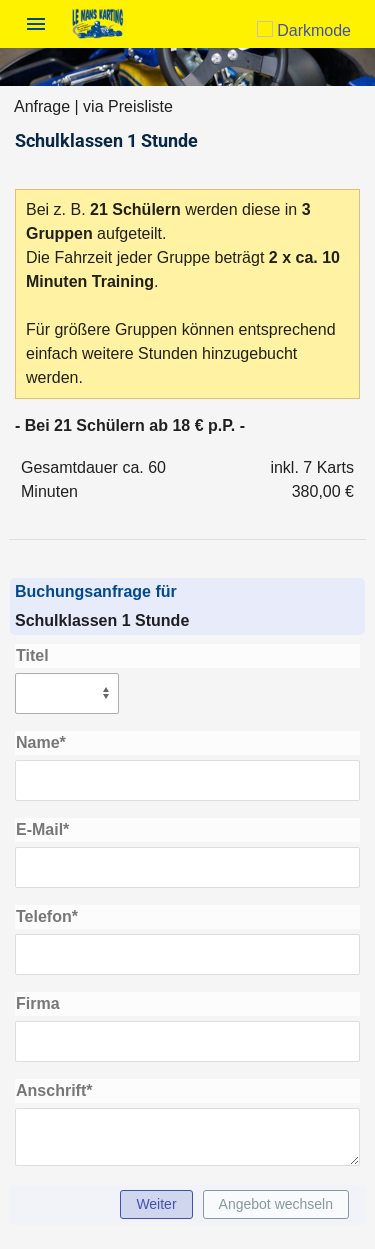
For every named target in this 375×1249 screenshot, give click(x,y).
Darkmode (304, 30)
